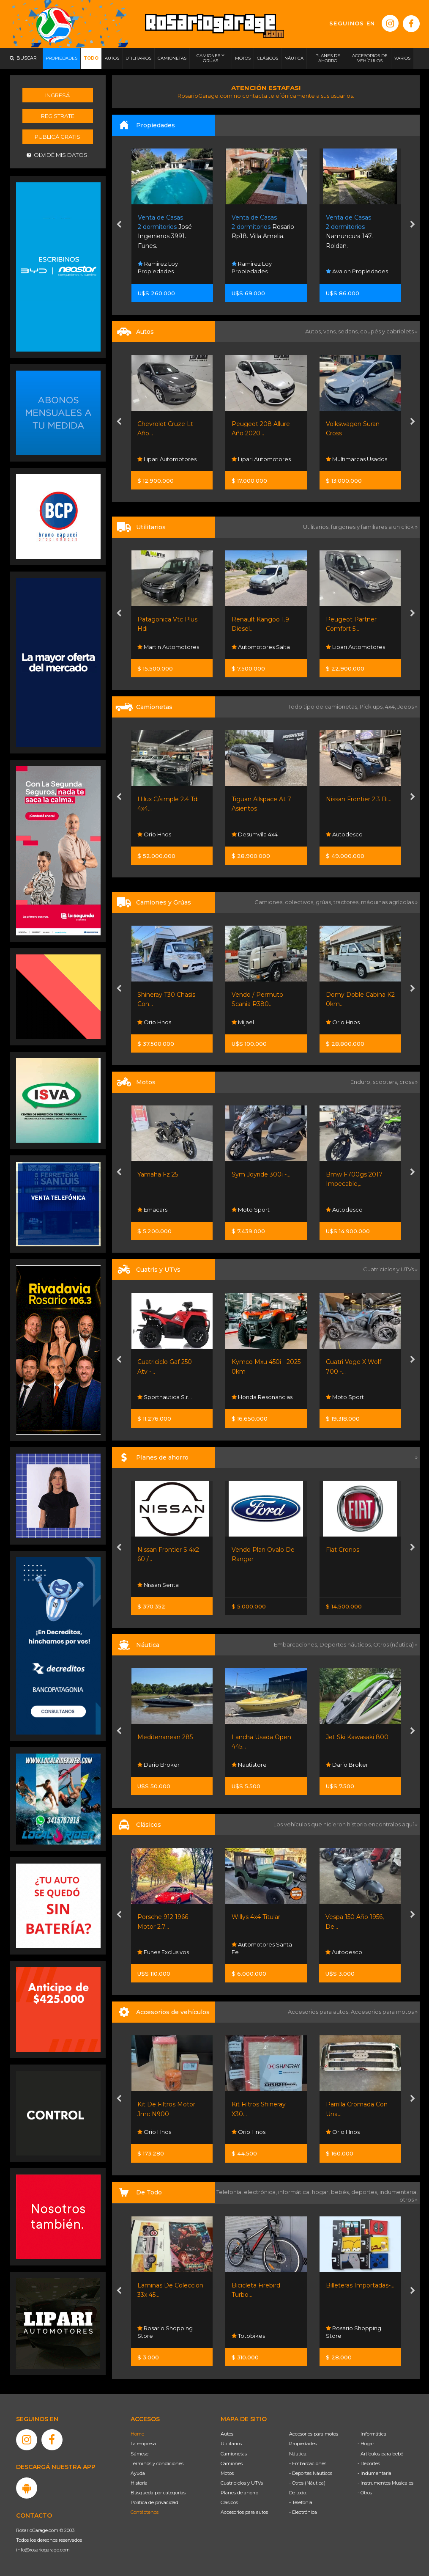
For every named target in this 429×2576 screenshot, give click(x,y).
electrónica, (261, 2191)
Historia (139, 2483)
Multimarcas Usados (356, 459)
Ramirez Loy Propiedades (158, 267)
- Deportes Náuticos (310, 2473)
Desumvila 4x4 (255, 834)
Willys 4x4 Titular (256, 1917)
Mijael (243, 1022)
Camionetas (234, 2454)
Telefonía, (230, 2191)
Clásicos (229, 2502)
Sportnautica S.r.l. (164, 1397)
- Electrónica (303, 2512)
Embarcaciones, (297, 1644)
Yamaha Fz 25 (157, 1174)
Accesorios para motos (382, 2011)
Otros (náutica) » (395, 1644)
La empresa (143, 2444)
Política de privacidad (154, 2502)
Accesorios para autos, (319, 2011)
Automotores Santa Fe (262, 1948)
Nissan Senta (158, 1584)
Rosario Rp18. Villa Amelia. (263, 227)
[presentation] (119, 225)
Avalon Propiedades (357, 271)
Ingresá (57, 95)
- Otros (365, 2493)
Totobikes (248, 2335)
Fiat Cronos (342, 1549)
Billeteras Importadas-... (360, 2285)
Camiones (232, 2463)
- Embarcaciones (307, 2463)
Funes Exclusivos (163, 1952)
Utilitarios (231, 2444)
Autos (227, 2434)
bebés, (341, 2191)
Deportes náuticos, (346, 1644)
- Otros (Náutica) (307, 2483)
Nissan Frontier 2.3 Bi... (358, 799)
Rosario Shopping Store (165, 2332)
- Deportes (369, 2463)
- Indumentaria (374, 2473)
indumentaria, (399, 2191)
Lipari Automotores (167, 459)
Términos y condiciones (157, 2463)
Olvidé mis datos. (58, 155)
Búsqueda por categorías (158, 2493)
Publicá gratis (57, 136)
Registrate (57, 116)
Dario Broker (158, 1764)
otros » (408, 2199)
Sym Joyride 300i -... (261, 1174)
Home (137, 2434)
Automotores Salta (261, 646)
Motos (227, 2473)
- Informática (372, 2434)
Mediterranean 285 (165, 1737)
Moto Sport (251, 1209)
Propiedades (303, 2444)
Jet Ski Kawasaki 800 (357, 1737)
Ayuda (138, 2473)
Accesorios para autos (244, 2512)
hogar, (321, 2191)
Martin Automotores (168, 646)
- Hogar (366, 2444)
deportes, (365, 2191)
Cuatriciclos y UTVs (242, 2483)
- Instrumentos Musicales (385, 2483)
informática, (295, 2191)
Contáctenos (144, 2512)
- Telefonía (300, 2502)
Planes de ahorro (239, 2493)
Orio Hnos (154, 834)
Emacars (152, 1209)
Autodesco (344, 834)
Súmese (139, 2454)
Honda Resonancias (262, 1397)
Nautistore (249, 1764)
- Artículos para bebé (380, 2454)
